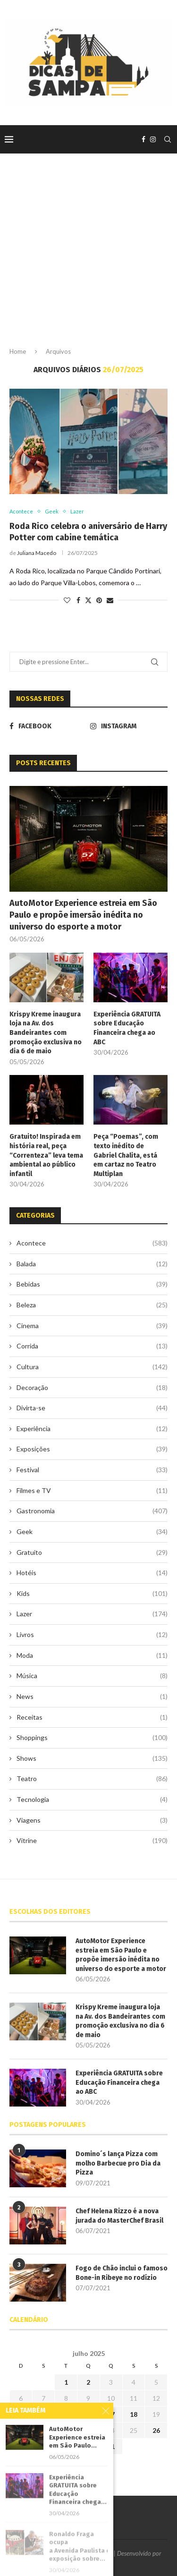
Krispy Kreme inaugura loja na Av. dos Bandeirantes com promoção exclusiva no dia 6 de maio (45, 1032)
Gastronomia (92, 1511)
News (92, 1696)
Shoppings (92, 1737)
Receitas (92, 1717)
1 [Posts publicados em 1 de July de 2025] (66, 2382)
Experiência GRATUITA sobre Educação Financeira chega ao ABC (126, 1028)
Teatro (92, 1778)
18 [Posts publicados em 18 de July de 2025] (133, 2414)
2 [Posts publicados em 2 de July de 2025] (88, 2382)
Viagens (92, 1820)
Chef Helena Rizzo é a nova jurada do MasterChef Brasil (119, 2216)
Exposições (92, 1449)
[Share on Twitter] (88, 600)
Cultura (92, 1367)
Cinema (92, 1326)
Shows (92, 1758)
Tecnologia (92, 1799)
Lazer (92, 1614)
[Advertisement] (88, 258)
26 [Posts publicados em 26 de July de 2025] (156, 2430)
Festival (92, 1470)
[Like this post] (67, 600)
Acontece (92, 1243)
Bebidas (92, 1284)
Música (92, 1675)
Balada (92, 1264)
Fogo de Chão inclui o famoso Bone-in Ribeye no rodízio (122, 2273)
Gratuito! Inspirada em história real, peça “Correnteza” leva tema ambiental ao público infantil (46, 1155)
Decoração (92, 1387)
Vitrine (92, 1840)
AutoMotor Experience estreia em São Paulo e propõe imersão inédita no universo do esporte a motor (83, 915)
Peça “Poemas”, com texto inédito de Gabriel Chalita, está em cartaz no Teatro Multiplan (125, 1155)
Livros (92, 1634)
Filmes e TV (92, 1490)
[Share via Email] (110, 600)
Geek (92, 1531)
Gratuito (92, 1552)
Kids (92, 1593)
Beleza (92, 1305)
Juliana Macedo (36, 552)
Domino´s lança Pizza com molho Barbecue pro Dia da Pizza (118, 2163)
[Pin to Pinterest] (99, 600)
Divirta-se (92, 1408)
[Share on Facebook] (78, 600)
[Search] (167, 139)
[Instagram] (153, 139)
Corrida (92, 1346)
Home (17, 351)
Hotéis (92, 1573)
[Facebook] (143, 139)
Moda (92, 1655)
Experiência (92, 1428)
